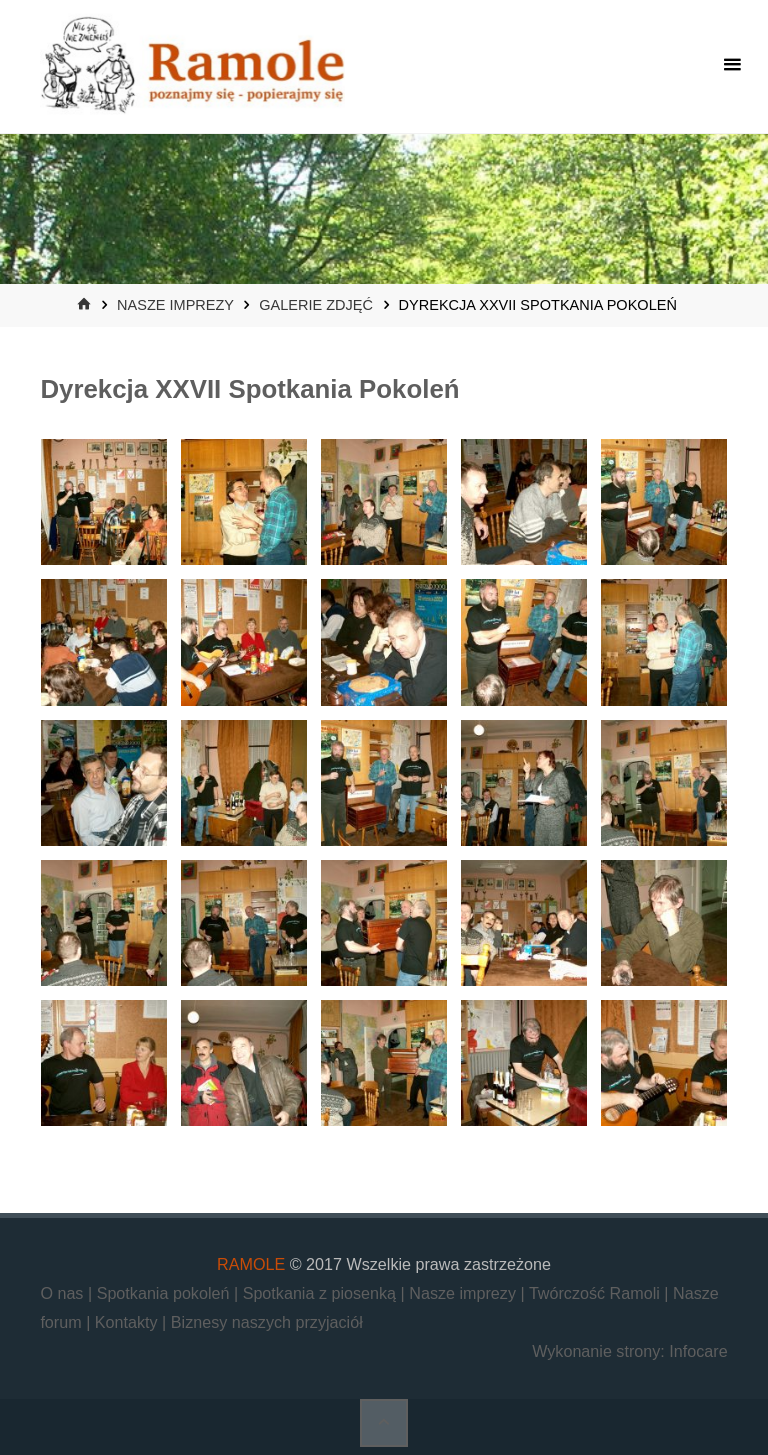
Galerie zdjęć (316, 305)
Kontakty (128, 1322)
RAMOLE (251, 1264)
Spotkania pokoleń (165, 1293)
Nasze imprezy (175, 305)
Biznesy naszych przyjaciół (267, 1322)
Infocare (698, 1351)
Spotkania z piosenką (322, 1293)
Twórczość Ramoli (596, 1293)
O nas (64, 1293)
